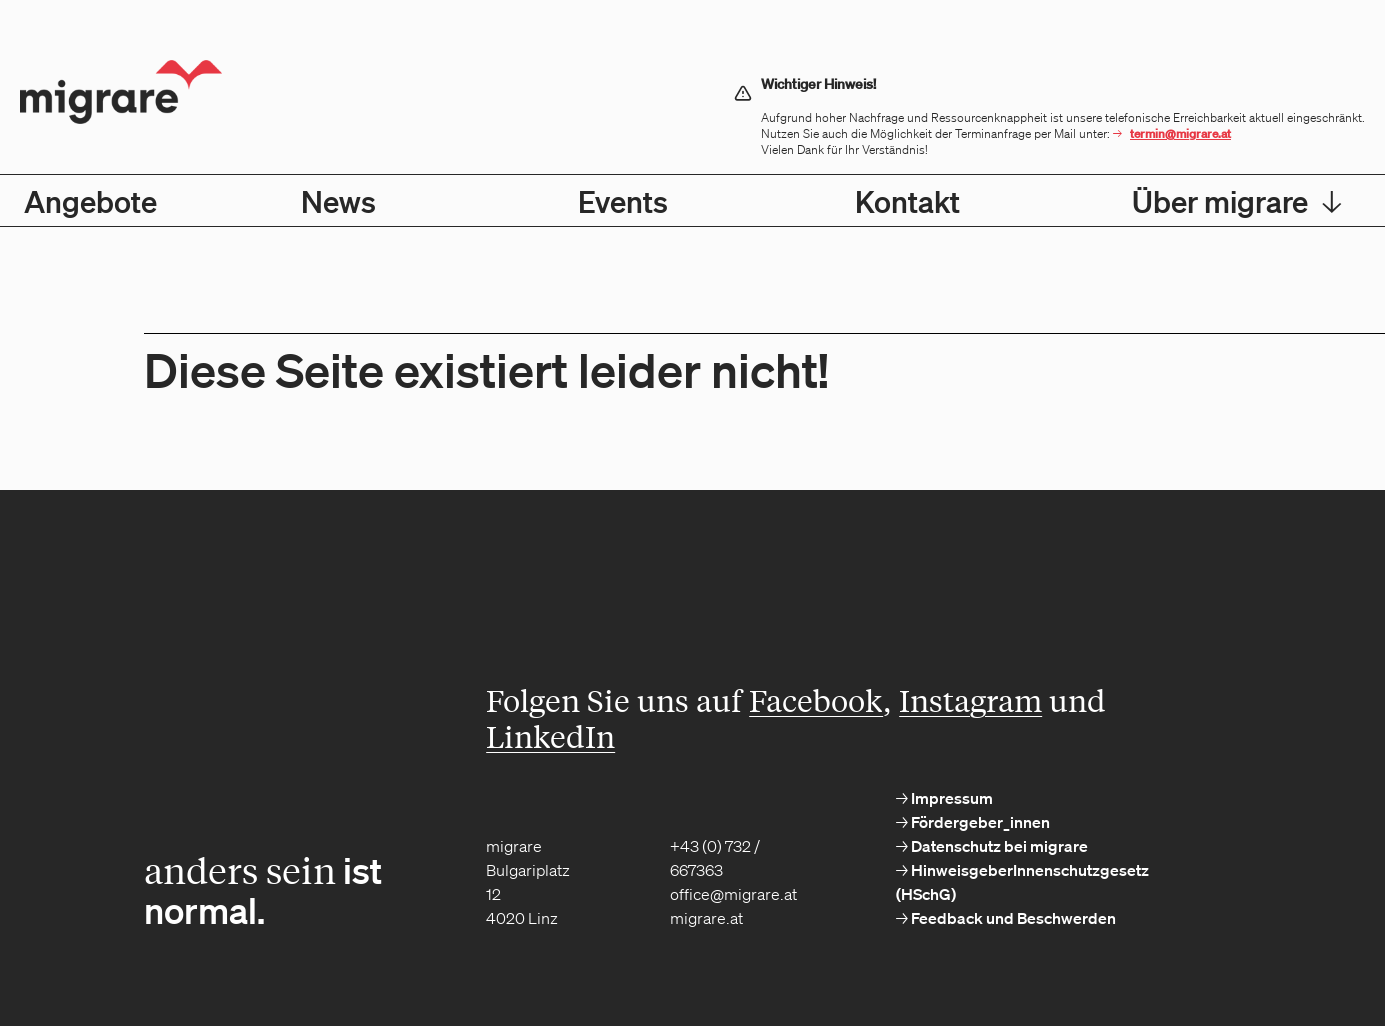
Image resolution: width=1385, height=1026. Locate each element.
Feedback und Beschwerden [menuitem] (1012, 918)
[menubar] (692, 200)
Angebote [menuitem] (90, 201)
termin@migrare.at (1180, 133)
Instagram (970, 700)
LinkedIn (550, 736)
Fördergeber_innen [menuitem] (979, 822)
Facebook (816, 700)
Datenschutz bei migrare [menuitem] (998, 846)
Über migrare (1237, 201)
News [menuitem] (338, 201)
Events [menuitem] (623, 201)
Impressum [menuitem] (950, 798)
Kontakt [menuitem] (907, 201)
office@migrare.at (733, 894)
